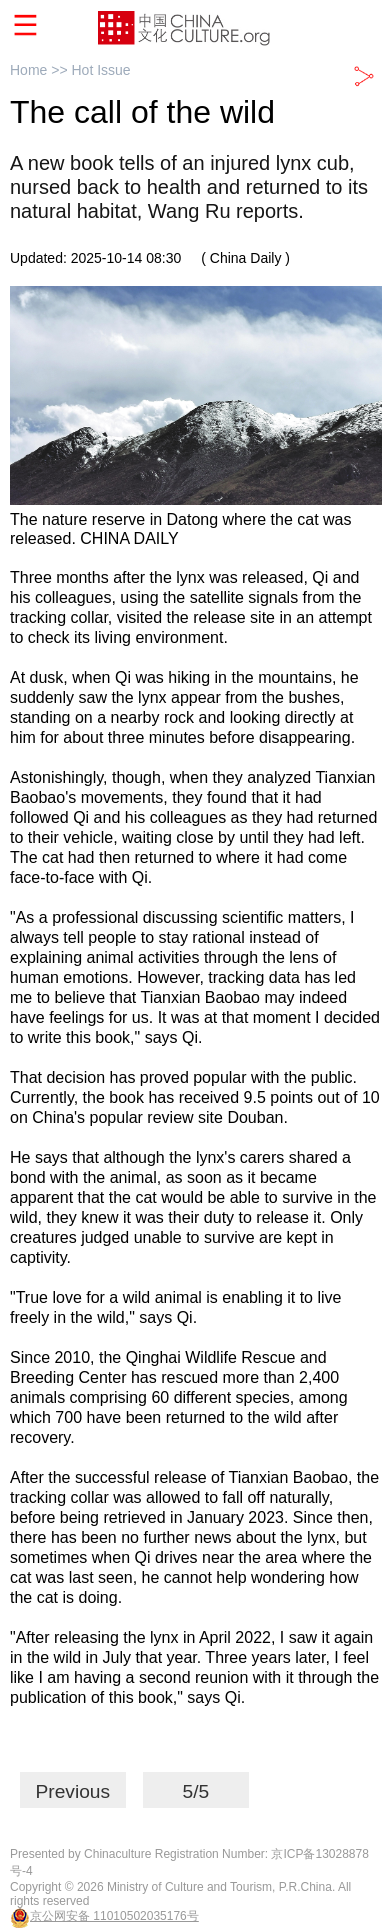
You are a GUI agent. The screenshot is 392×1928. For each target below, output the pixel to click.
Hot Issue (100, 70)
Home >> (40, 70)
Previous (72, 1791)
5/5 (195, 1791)
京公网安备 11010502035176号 (114, 1916)
